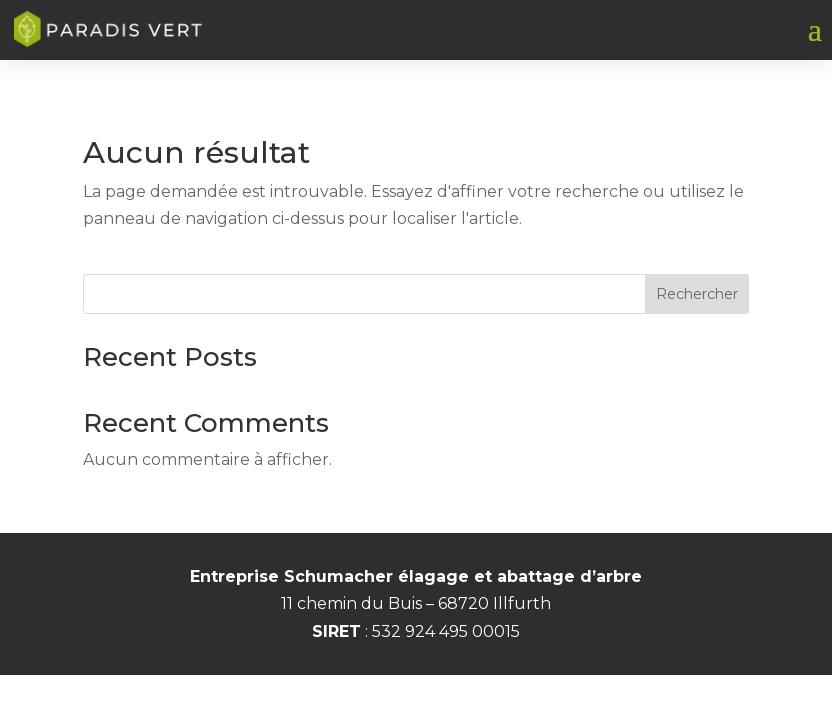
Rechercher (697, 294)
